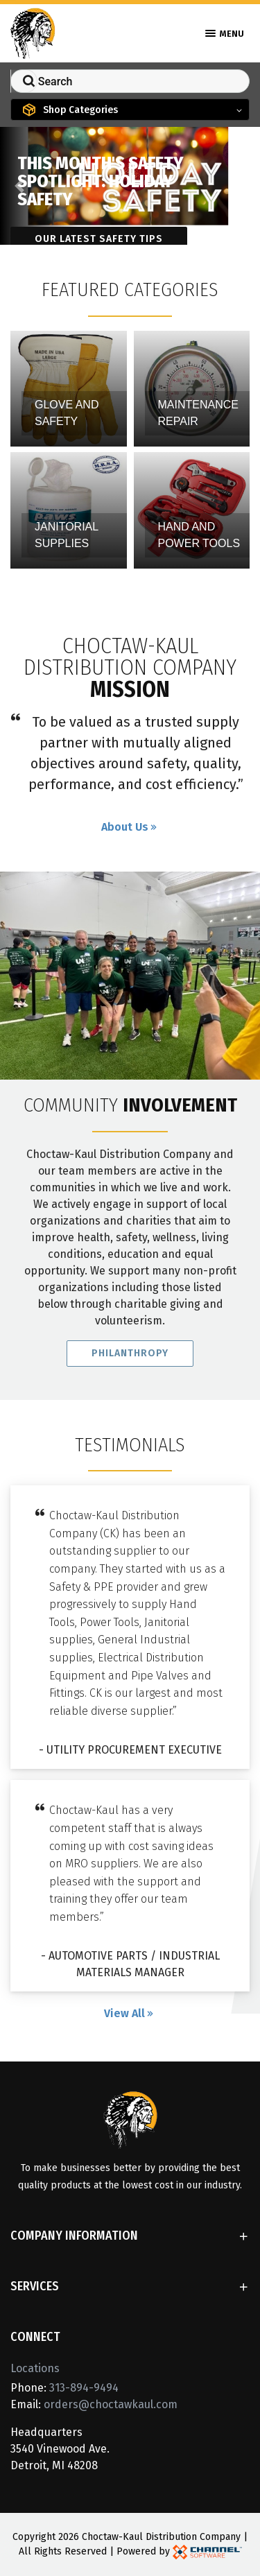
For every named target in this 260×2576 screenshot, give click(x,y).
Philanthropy (130, 1354)
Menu (224, 33)
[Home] (32, 32)
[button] (19, 186)
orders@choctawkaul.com (110, 2404)
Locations (35, 2368)
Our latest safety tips (99, 239)
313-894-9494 (84, 2387)
